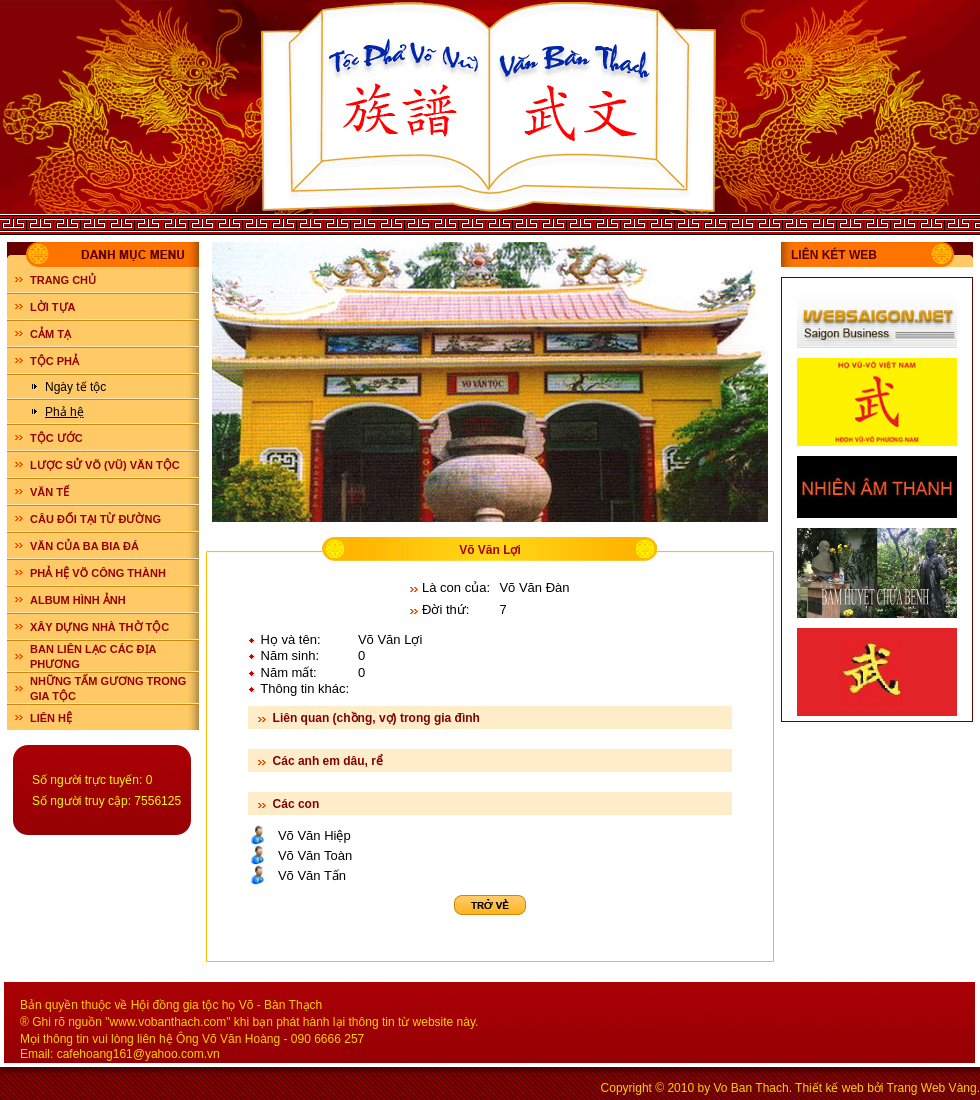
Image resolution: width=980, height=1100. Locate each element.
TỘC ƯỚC (56, 438)
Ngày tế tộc (75, 387)
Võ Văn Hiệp (314, 835)
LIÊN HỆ (51, 718)
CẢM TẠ (50, 334)
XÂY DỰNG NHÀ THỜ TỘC (99, 627)
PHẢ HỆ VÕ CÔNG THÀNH (98, 573)
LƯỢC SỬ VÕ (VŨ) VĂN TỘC (105, 465)
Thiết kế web (829, 1088)
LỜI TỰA (53, 307)
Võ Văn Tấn (312, 875)
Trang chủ (63, 280)
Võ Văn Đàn (534, 587)
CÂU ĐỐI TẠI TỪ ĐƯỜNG (95, 519)
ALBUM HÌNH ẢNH (78, 600)
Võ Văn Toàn (315, 855)
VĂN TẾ (49, 492)
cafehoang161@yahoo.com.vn (138, 1054)
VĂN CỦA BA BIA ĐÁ (84, 546)
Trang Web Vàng (932, 1088)
